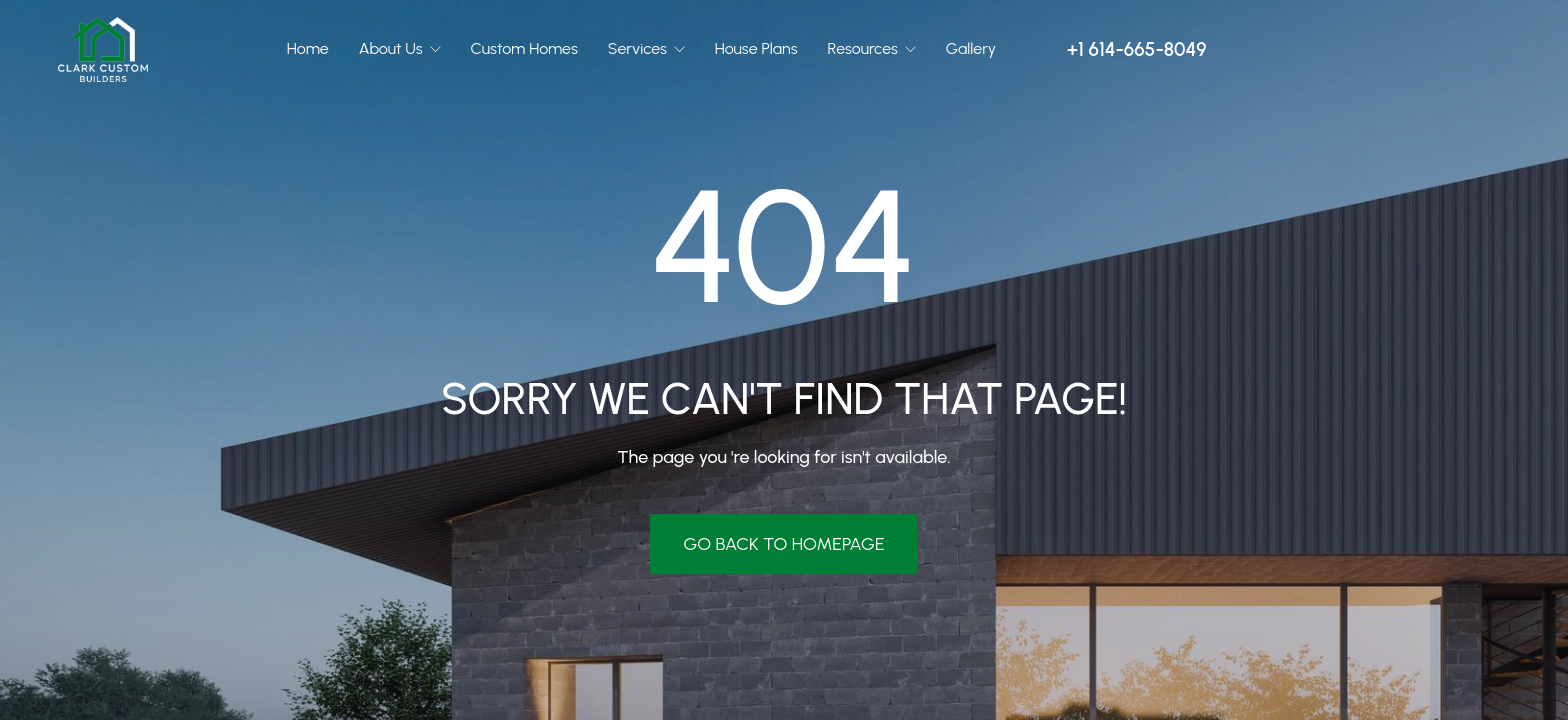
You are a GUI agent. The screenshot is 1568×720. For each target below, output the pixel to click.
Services (639, 48)
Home (308, 48)
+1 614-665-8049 (1136, 49)
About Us (393, 48)
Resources (865, 48)
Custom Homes (524, 48)
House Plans (756, 48)
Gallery (971, 48)
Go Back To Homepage (783, 544)
